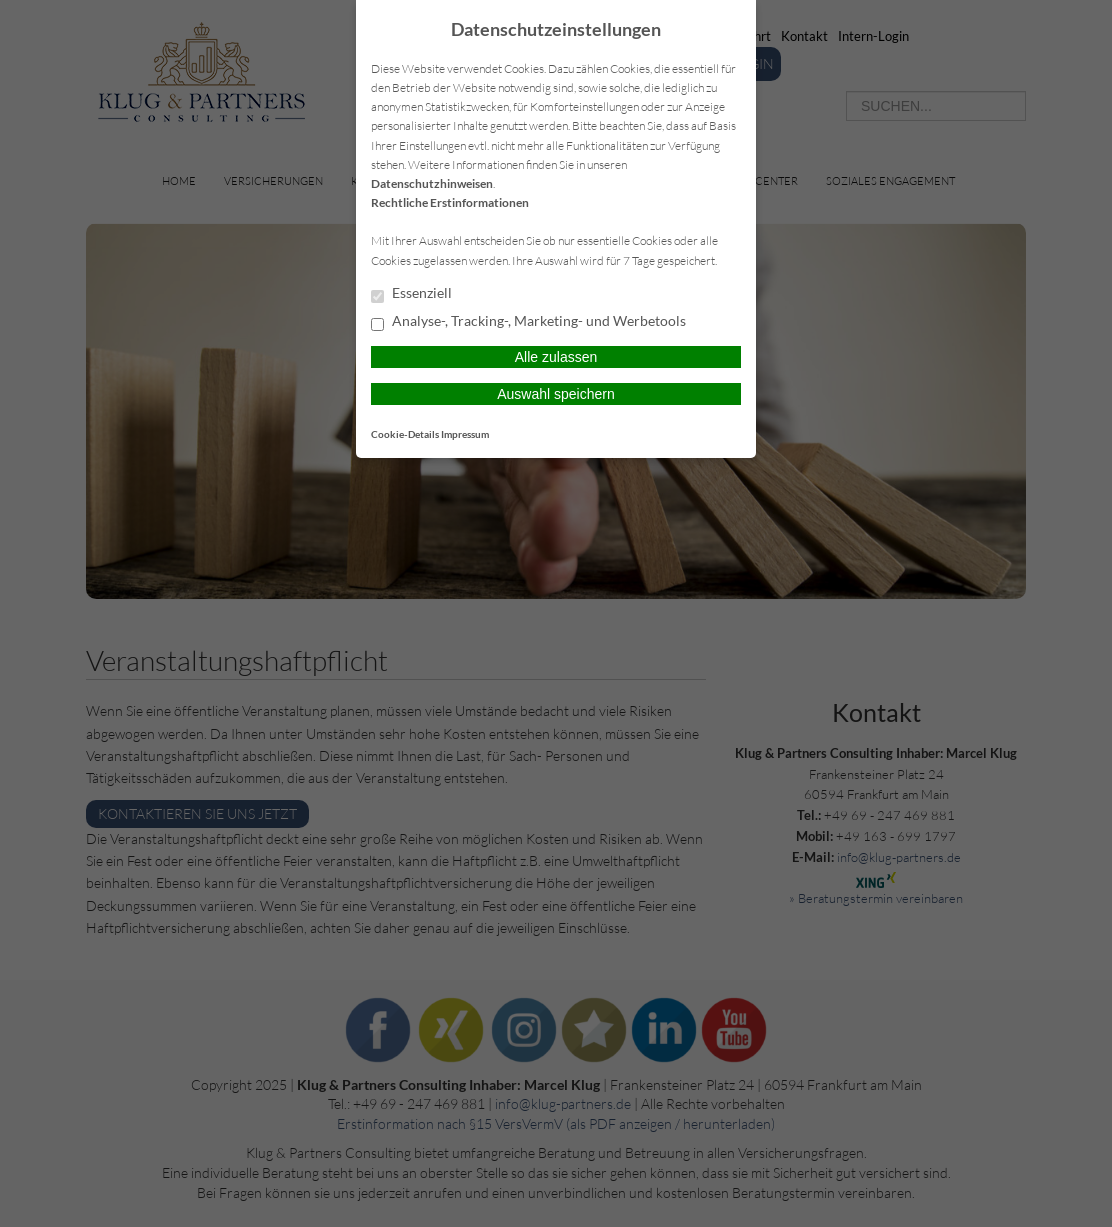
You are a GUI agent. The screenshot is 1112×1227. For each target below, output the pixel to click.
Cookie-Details (405, 434)
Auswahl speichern (556, 394)
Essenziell (411, 294)
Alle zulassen (556, 357)
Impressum (465, 434)
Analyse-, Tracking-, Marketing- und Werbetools (528, 322)
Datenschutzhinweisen (432, 183)
